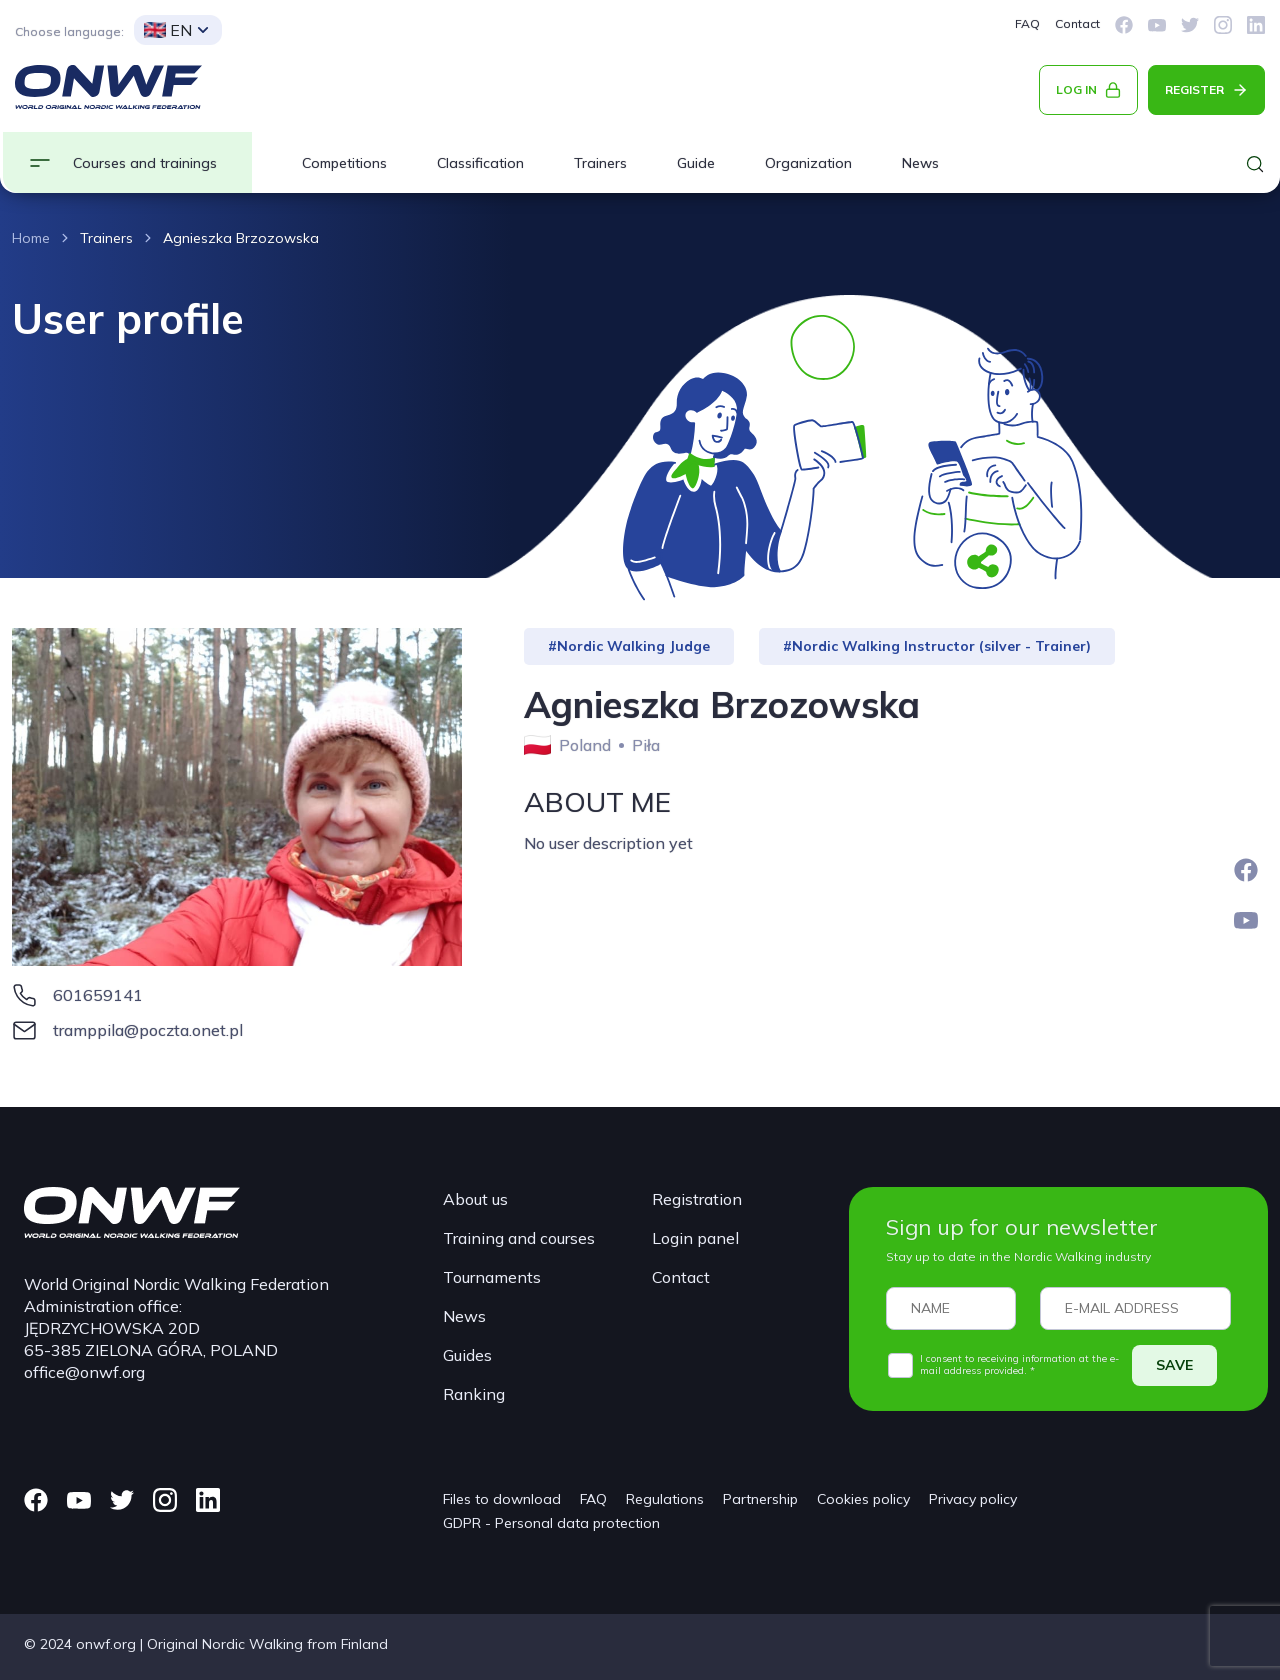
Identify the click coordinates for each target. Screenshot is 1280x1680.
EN (168, 30)
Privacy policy (973, 1499)
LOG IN (1076, 89)
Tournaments (492, 1277)
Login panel (695, 1238)
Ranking (474, 1394)
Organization (808, 163)
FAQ (1027, 23)
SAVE (1174, 1365)
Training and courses (519, 1238)
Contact (1077, 23)
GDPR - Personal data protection (551, 1523)
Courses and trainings (145, 163)
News (920, 163)
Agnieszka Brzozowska (241, 238)
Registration (697, 1199)
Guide (696, 163)
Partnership (760, 1499)
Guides (467, 1355)
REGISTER (1194, 89)
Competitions (344, 163)
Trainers (600, 163)
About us (475, 1199)
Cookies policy (863, 1499)
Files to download (502, 1499)
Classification (480, 163)
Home (31, 238)
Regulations (665, 1499)
